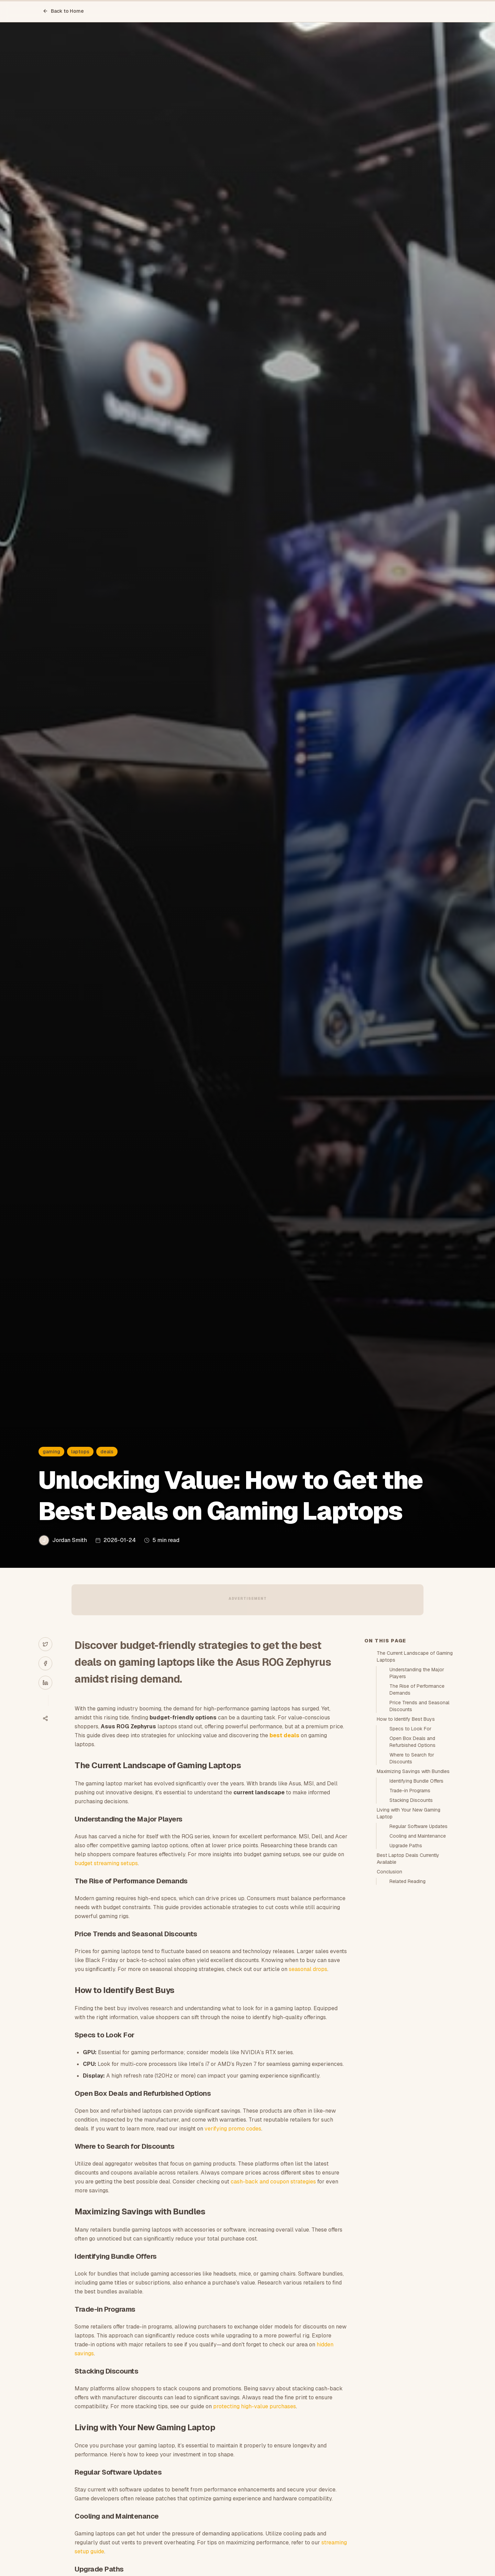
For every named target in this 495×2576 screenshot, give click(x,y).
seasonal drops (308, 1969)
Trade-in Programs (409, 1790)
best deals (284, 1735)
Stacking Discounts (411, 1800)
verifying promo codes (233, 2128)
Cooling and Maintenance (417, 1836)
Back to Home (63, 11)
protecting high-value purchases (254, 2406)
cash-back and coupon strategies (273, 2181)
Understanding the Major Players (416, 1673)
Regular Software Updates (418, 1826)
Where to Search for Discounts (411, 1758)
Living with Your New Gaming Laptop (408, 1813)
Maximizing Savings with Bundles (413, 1771)
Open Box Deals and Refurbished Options (412, 1741)
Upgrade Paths (405, 1845)
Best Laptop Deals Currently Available (408, 1858)
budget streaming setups (106, 1863)
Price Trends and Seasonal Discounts (419, 1706)
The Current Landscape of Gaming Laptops (415, 1656)
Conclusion (389, 1872)
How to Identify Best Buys (406, 1719)
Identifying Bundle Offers (416, 1781)
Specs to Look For (410, 1729)
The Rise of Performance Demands (416, 1689)
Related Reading (407, 1881)
